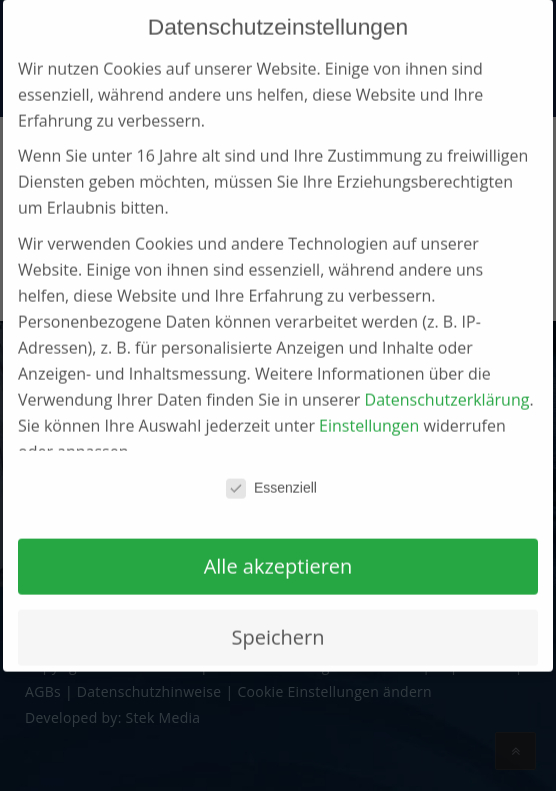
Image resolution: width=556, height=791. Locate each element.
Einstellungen (369, 403)
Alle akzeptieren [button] (278, 543)
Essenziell (271, 465)
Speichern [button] (278, 614)
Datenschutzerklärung (447, 377)
